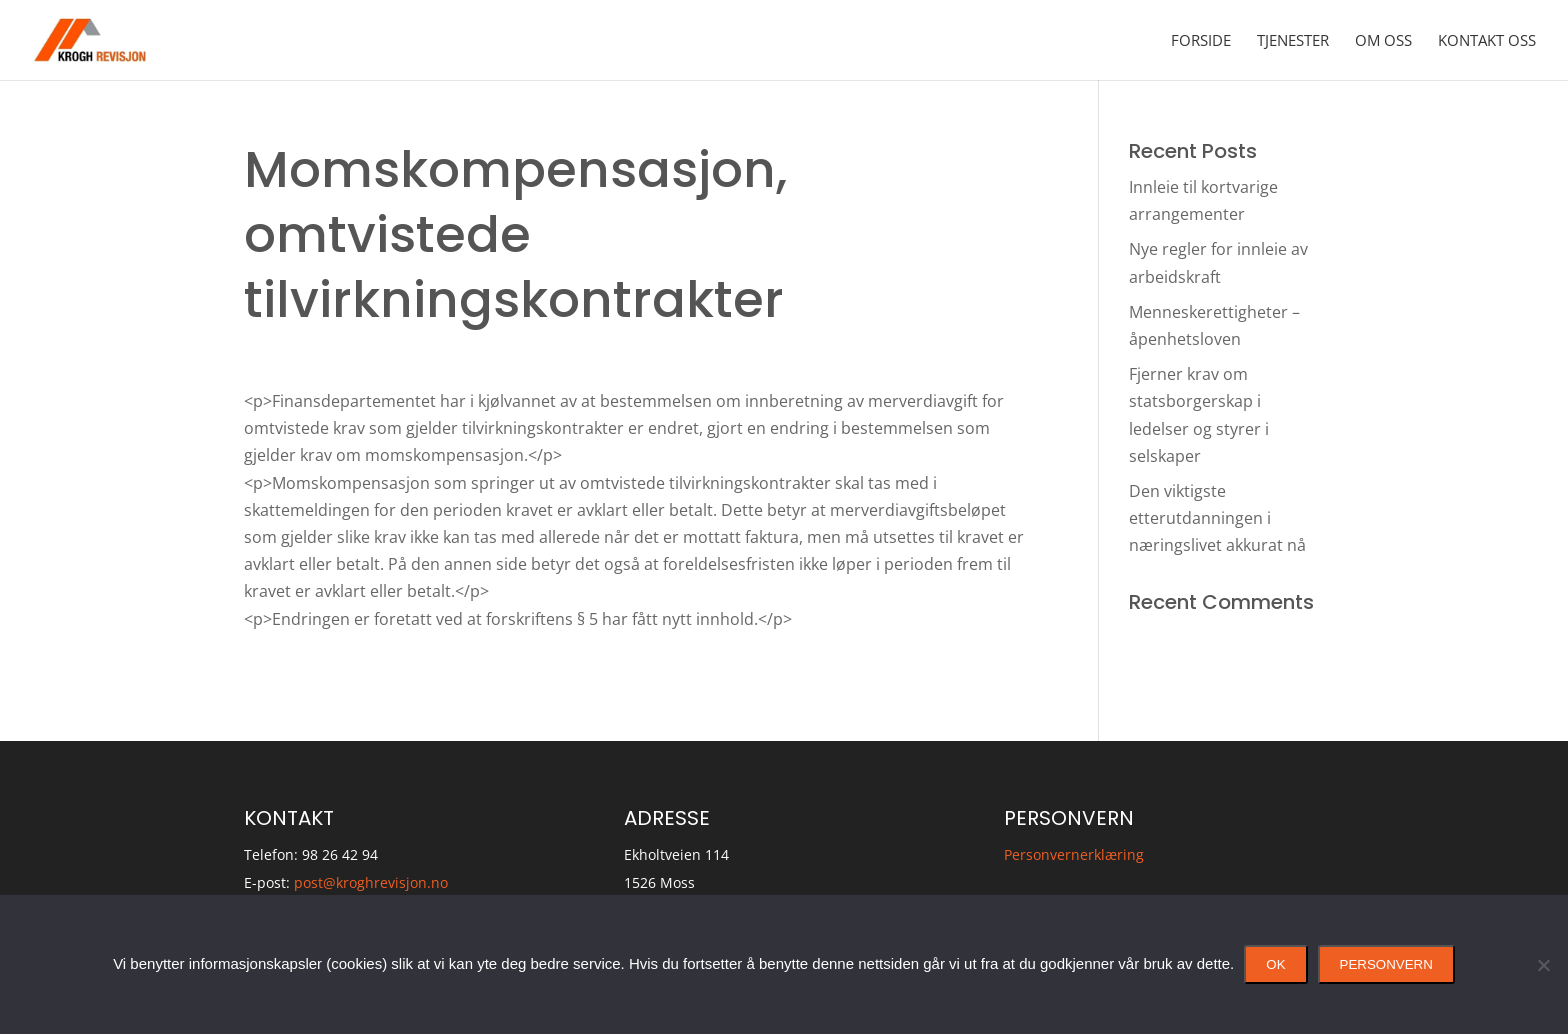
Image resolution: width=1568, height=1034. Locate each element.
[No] (1543, 965)
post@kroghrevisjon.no (371, 882)
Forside (1201, 41)
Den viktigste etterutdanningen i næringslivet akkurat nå (1217, 518)
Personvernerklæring (1074, 854)
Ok (1275, 964)
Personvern (1386, 964)
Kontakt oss (1487, 41)
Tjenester (1293, 41)
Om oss (1383, 41)
